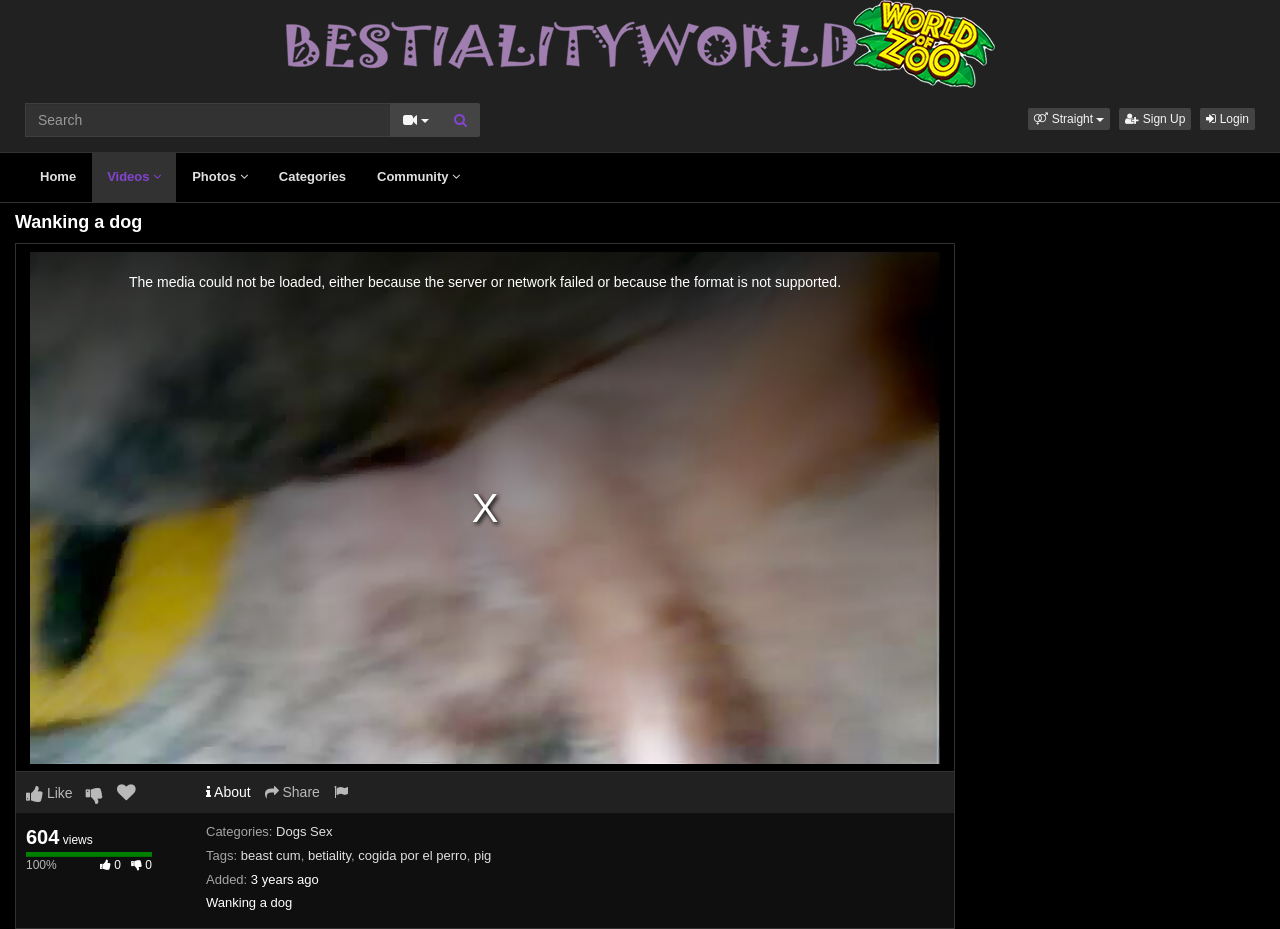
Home (58, 176)
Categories (312, 176)
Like (49, 793)
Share (292, 792)
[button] (1069, 119)
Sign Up (1155, 119)
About (228, 792)
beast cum (271, 855)
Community (418, 176)
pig (482, 855)
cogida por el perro (412, 855)
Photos (220, 176)
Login (1227, 119)
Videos (134, 176)
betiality (329, 855)
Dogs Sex (304, 831)
